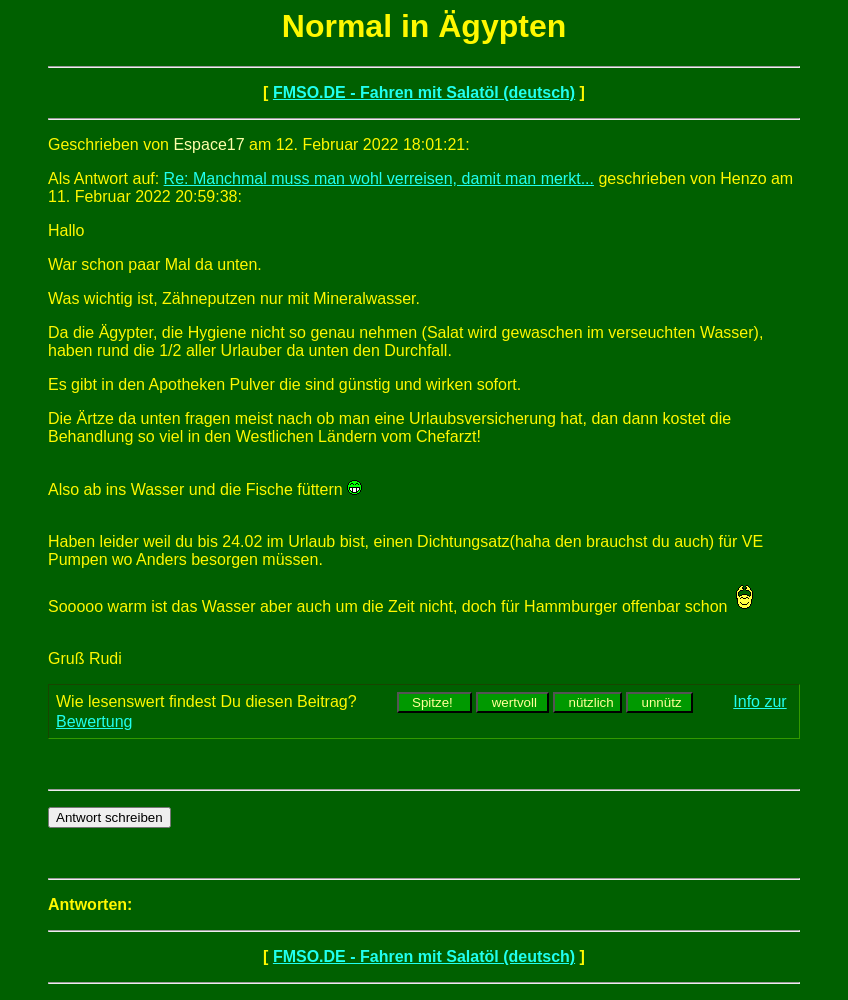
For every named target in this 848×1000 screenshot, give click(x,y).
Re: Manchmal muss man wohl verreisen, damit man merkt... (379, 178)
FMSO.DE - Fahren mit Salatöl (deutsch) (424, 92)
